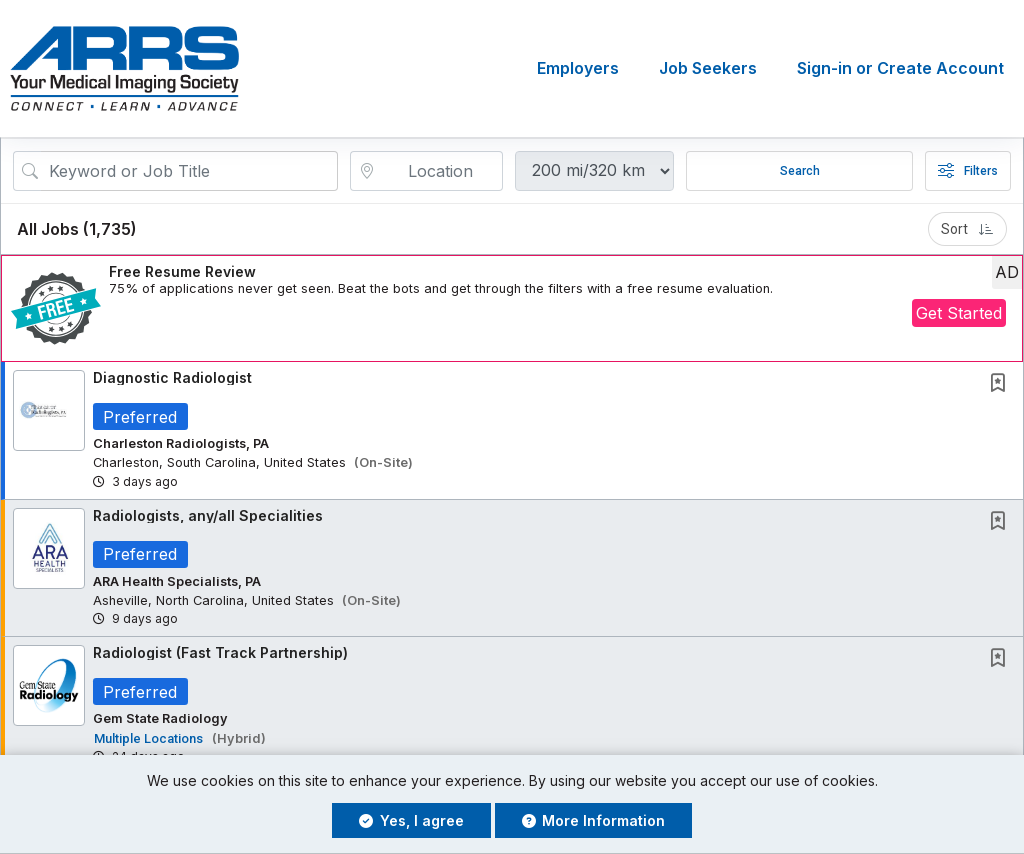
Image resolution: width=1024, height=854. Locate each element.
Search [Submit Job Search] (800, 171)
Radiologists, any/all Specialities (208, 515)
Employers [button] (578, 69)
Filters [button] (968, 171)
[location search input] (441, 171)
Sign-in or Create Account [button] (900, 69)
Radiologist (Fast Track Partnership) (220, 653)
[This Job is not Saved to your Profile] (1002, 384)
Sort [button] (967, 229)
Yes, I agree (411, 820)
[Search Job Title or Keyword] (189, 171)
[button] (512, 308)
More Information (594, 820)
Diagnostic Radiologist (172, 377)
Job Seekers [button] (708, 69)
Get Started (959, 313)
